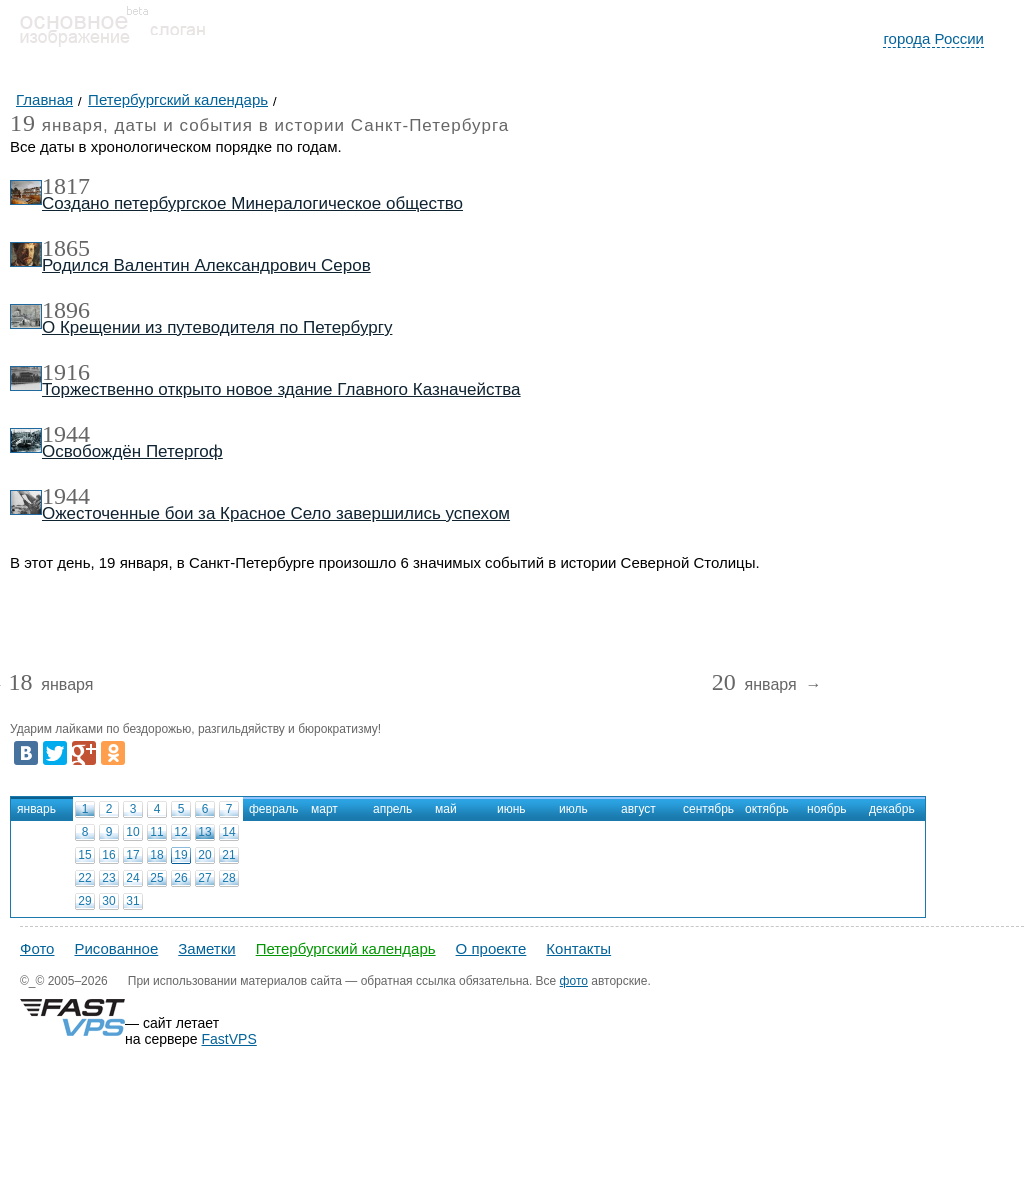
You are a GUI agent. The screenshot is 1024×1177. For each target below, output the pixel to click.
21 (228, 855)
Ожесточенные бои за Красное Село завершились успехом (276, 513)
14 (228, 832)
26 (180, 878)
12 (180, 832)
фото (574, 981)
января (50, 685)
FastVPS (229, 1039)
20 (204, 855)
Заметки (206, 948)
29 (84, 901)
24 (132, 878)
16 (108, 855)
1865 (66, 248)
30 (108, 901)
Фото (37, 948)
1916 (66, 372)
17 (132, 855)
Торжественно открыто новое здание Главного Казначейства (281, 389)
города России (933, 38)
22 (84, 878)
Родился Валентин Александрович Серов (206, 265)
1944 (66, 434)
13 (204, 832)
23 (108, 878)
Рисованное (116, 948)
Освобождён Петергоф (132, 451)
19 (180, 855)
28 (228, 878)
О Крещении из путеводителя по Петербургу (217, 327)
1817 (66, 186)
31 (132, 901)
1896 (66, 310)
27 (204, 878)
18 (156, 855)
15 (84, 855)
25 (156, 878)
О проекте (491, 948)
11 (156, 832)
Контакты (578, 948)
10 (132, 832)
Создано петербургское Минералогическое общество (252, 203)
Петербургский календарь (346, 948)
